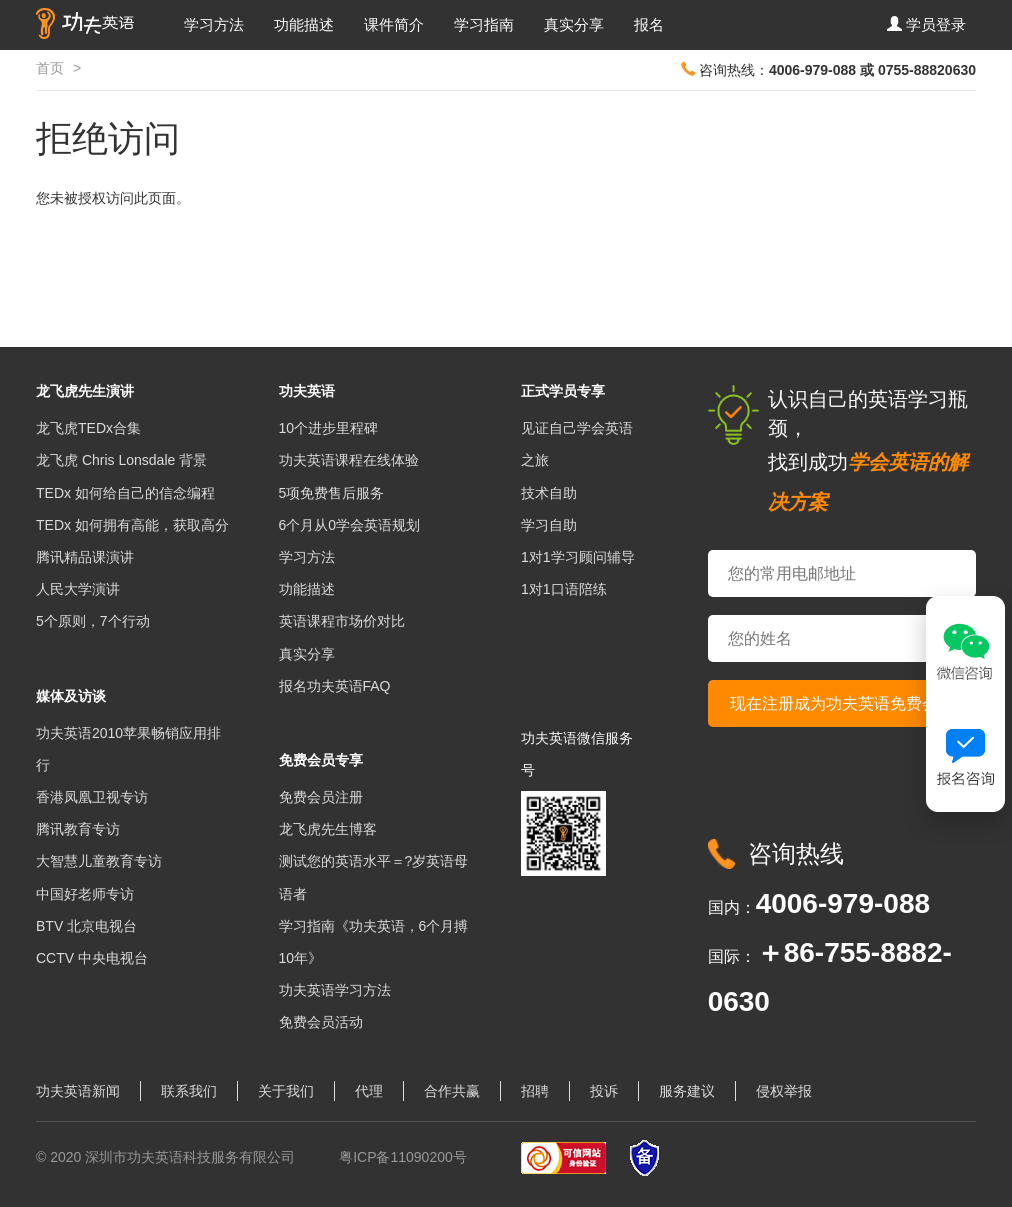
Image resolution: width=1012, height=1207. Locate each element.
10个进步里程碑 (329, 428)
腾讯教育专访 (78, 829)
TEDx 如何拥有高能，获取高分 (132, 525)
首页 (50, 68)
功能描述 (304, 24)
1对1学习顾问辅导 (578, 557)
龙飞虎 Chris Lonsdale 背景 (121, 460)
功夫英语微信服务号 (577, 754)
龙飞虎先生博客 (328, 829)
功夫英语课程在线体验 (349, 460)
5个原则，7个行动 (93, 621)
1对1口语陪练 (564, 589)
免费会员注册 (321, 797)
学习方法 (214, 24)
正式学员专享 (563, 391)
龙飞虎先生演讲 (85, 391)
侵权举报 (784, 1091)
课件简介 (394, 24)
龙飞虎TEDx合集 (88, 428)
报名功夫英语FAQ (335, 686)
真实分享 (574, 24)
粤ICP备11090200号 (403, 1157)
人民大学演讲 (78, 589)
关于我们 (286, 1091)
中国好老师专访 (85, 894)
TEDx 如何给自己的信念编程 (125, 493)
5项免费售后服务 (332, 493)
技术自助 (549, 493)
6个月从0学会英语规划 (350, 525)
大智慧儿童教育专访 (99, 861)
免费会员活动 (321, 1022)
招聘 (535, 1091)
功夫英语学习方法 (335, 990)
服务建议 (687, 1091)
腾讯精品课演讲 (85, 557)
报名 (649, 24)
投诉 (604, 1091)
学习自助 (549, 525)
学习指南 (484, 24)
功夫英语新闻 (78, 1091)
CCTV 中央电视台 (92, 958)
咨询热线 (796, 853)
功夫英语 (307, 391)
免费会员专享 (321, 760)
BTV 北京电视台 (86, 926)
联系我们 (189, 1091)
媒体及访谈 (71, 696)
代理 (369, 1091)
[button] (926, 25)
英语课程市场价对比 (342, 621)
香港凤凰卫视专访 (92, 797)
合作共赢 (452, 1091)
